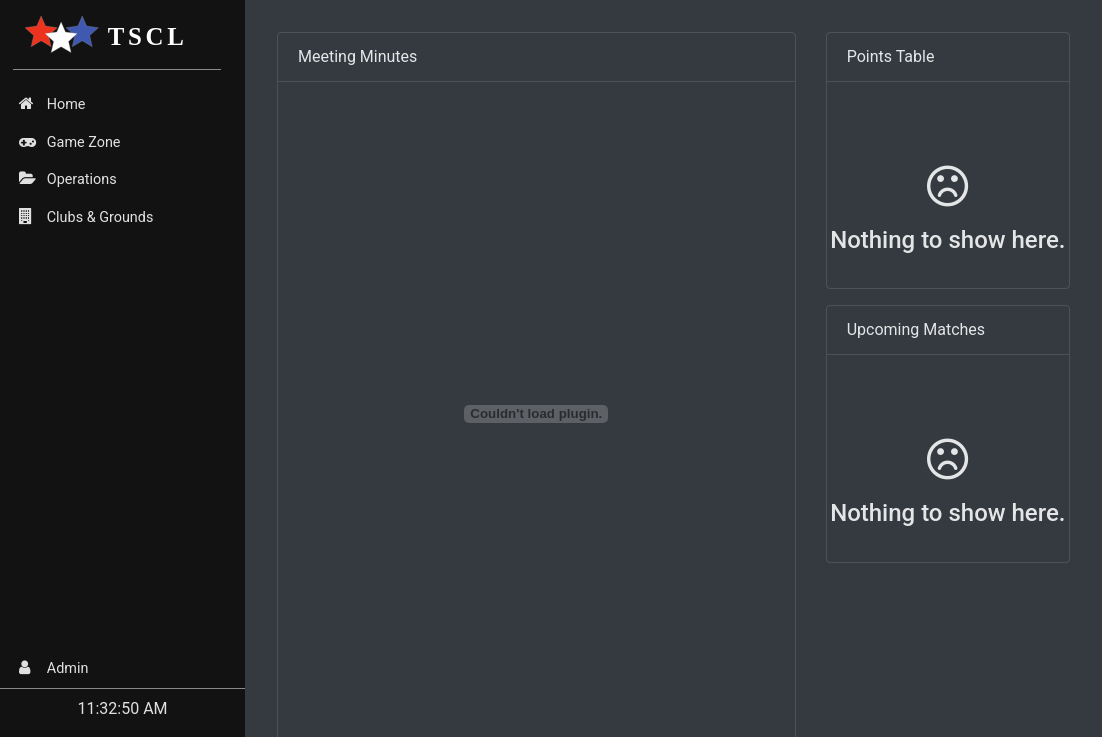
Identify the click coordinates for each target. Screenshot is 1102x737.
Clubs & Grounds (86, 217)
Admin (53, 668)
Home (52, 104)
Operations (67, 179)
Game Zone (69, 142)
